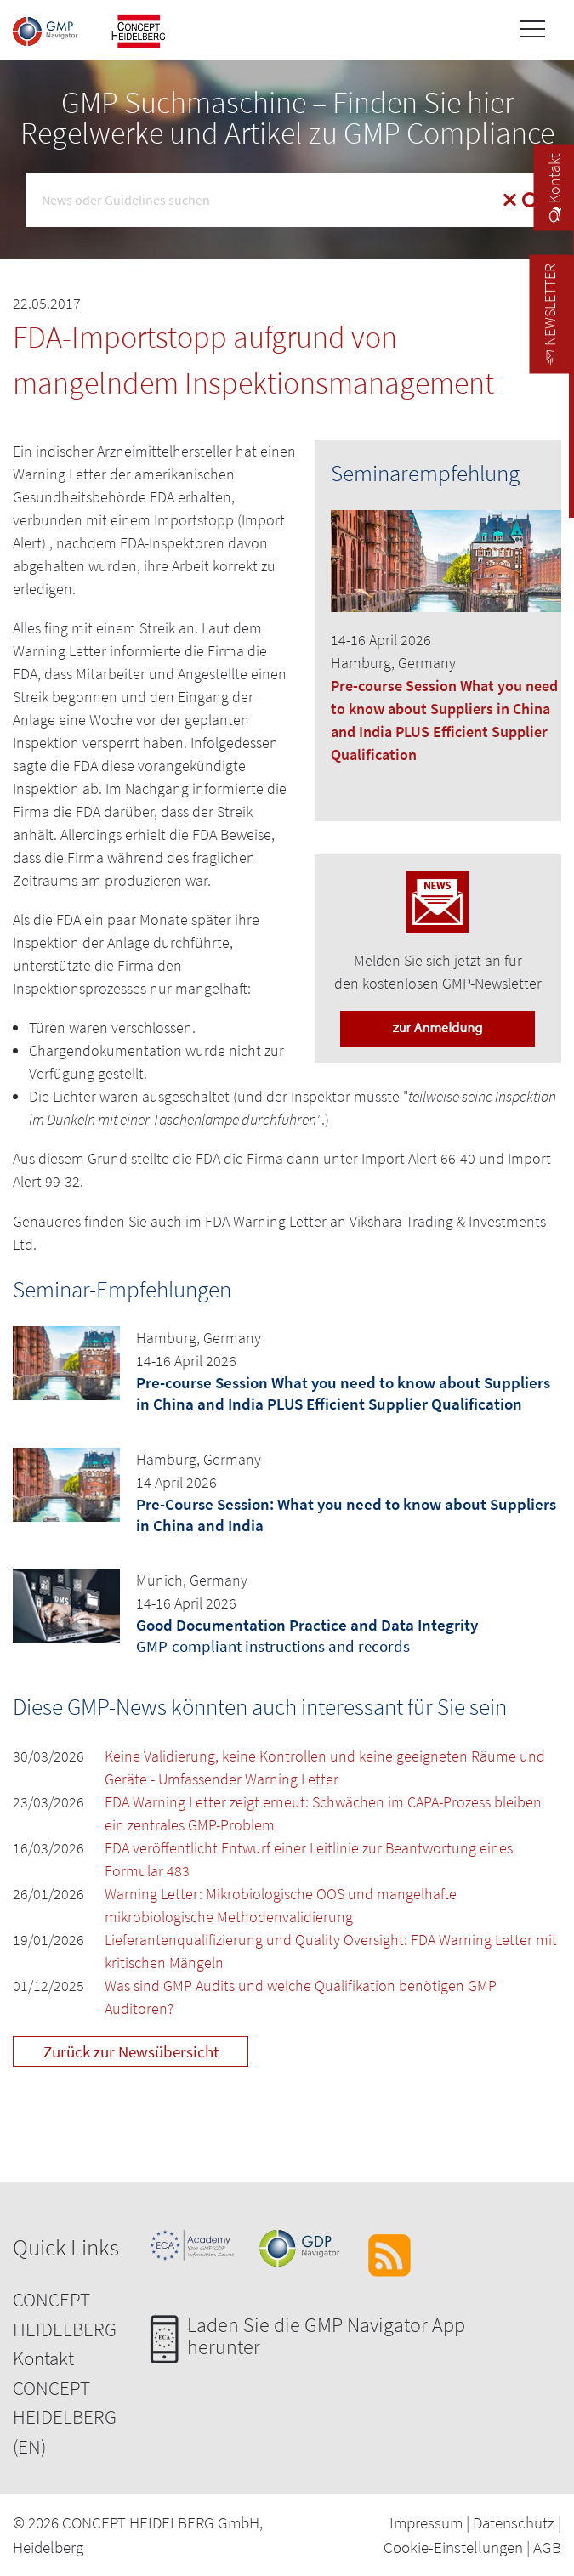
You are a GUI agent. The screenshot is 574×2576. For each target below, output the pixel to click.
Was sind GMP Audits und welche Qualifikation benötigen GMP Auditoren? (301, 1997)
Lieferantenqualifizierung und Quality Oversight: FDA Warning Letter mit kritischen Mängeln (331, 1951)
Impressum (426, 2522)
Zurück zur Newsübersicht (131, 2051)
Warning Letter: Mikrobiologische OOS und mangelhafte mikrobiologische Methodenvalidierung (281, 1905)
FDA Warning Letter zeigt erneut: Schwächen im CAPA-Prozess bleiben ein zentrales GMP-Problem (323, 1813)
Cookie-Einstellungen (453, 2547)
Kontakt (43, 2358)
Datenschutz (513, 2522)
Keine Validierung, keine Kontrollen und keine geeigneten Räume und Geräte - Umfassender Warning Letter (325, 1767)
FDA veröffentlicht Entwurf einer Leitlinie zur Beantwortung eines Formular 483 (309, 1859)
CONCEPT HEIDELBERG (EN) (65, 2417)
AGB (547, 2547)
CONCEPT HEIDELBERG (65, 2314)
